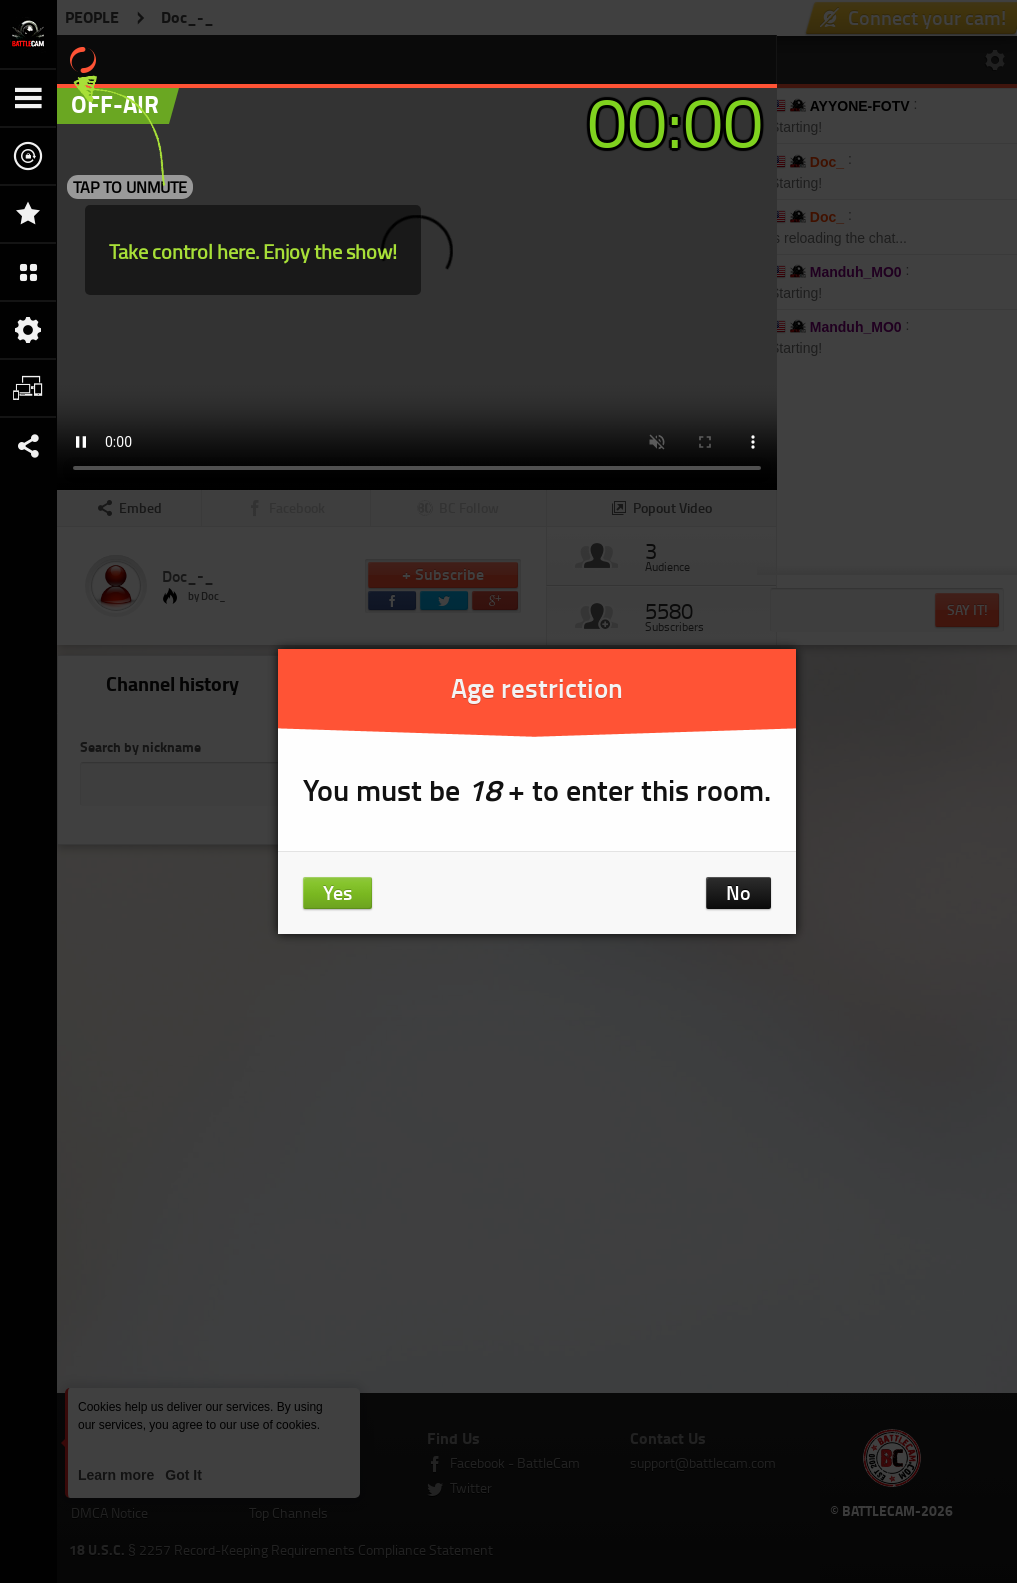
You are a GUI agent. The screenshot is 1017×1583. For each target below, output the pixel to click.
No (738, 892)
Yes (337, 892)
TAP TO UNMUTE (130, 187)
